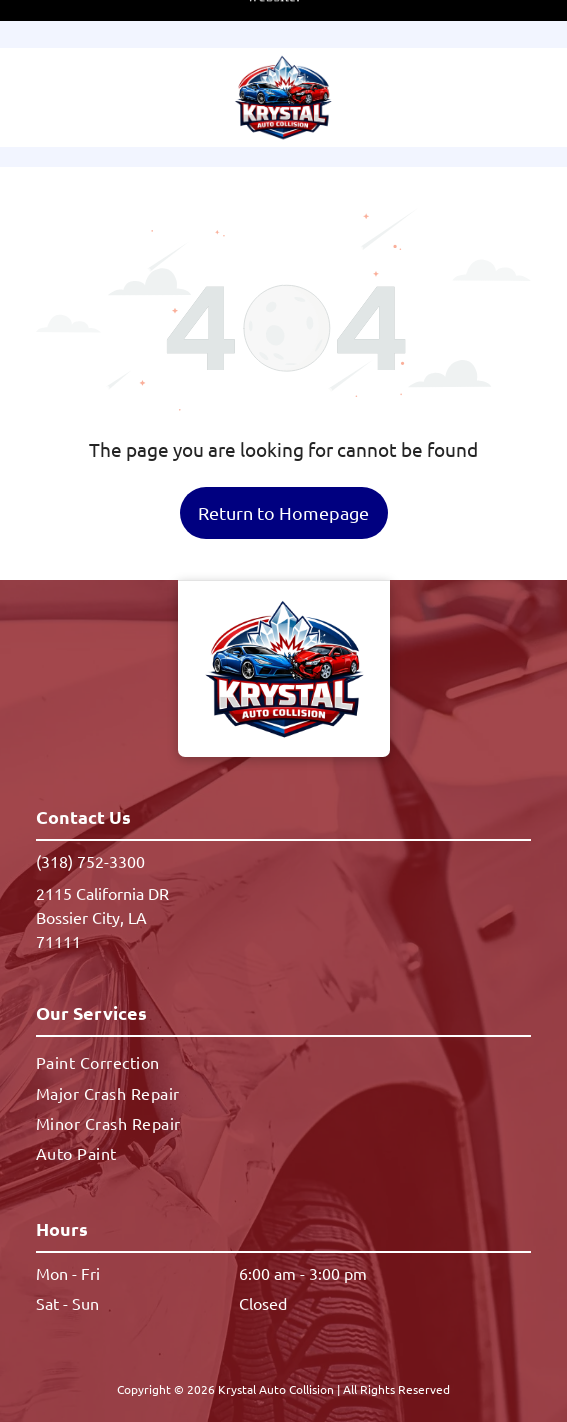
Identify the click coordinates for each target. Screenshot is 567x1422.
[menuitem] (283, 994)
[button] (511, 49)
